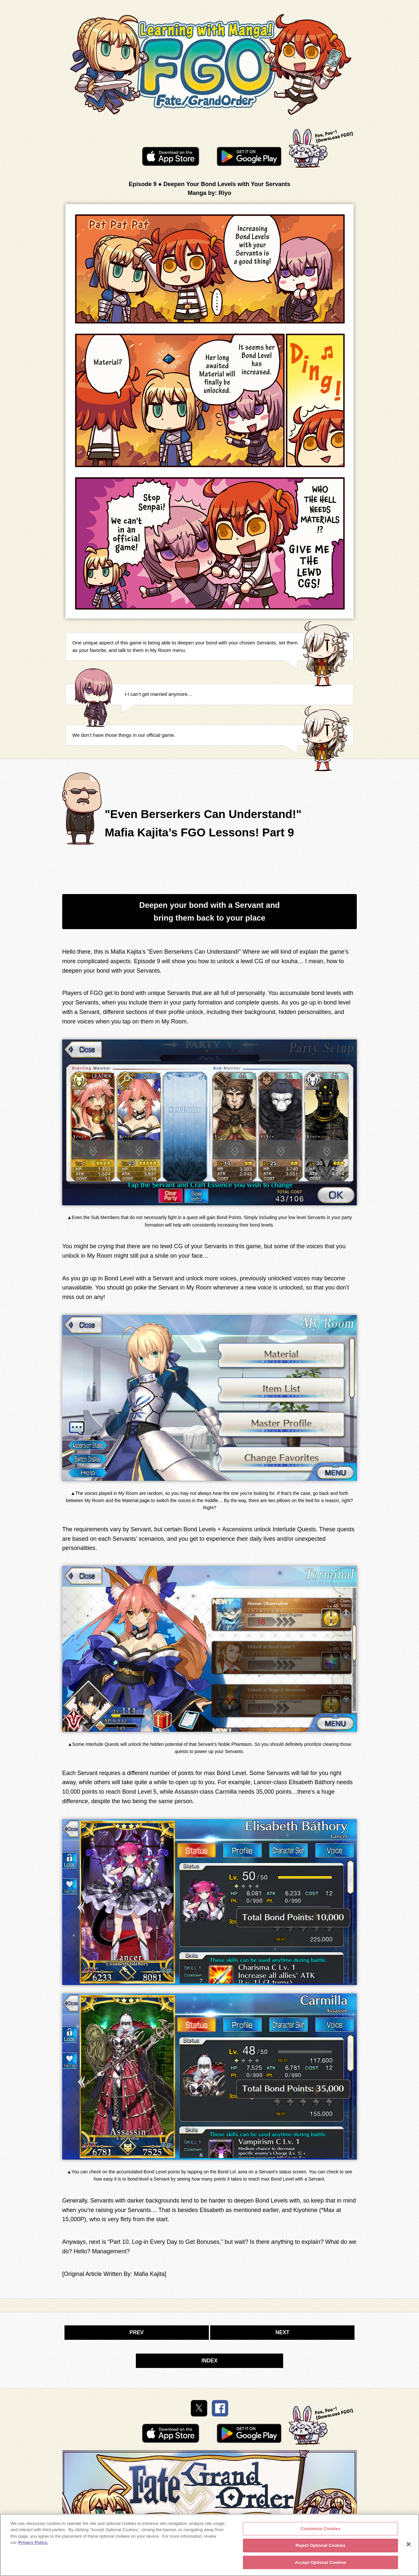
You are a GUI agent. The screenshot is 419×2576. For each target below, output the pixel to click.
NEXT (282, 2332)
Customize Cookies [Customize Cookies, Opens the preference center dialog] (320, 2532)
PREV (136, 2332)
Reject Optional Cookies (321, 2549)
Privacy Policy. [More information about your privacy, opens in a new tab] (33, 2546)
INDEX (210, 2360)
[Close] (408, 2547)
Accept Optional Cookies (320, 2566)
